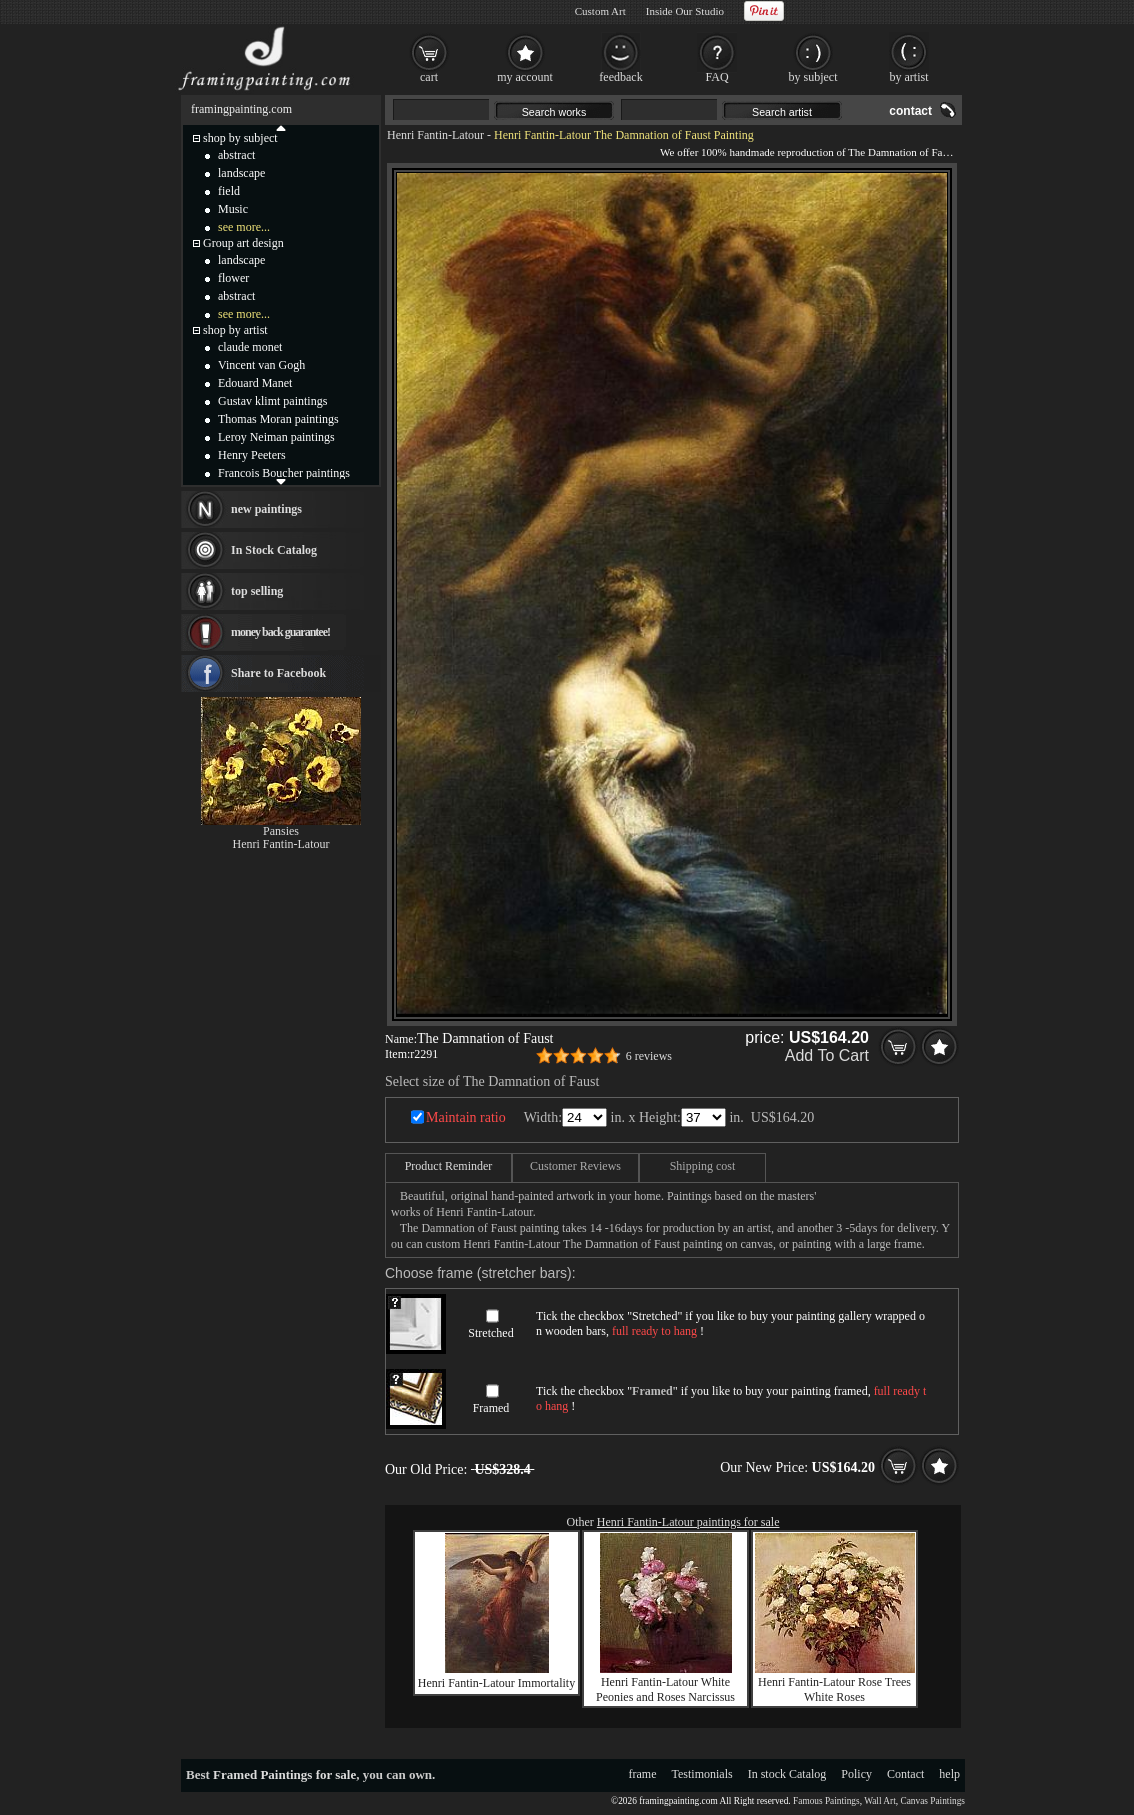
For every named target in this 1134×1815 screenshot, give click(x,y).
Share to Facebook (278, 673)
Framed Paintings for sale (284, 1774)
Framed (491, 1408)
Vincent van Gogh (261, 365)
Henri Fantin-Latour (435, 135)
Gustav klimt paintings (272, 401)
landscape (241, 173)
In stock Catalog (787, 1774)
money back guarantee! (280, 632)
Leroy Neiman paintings (276, 437)
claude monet (250, 347)
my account (525, 77)
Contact (905, 1774)
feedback (620, 77)
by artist (909, 77)
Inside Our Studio (685, 11)
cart (429, 77)
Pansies (281, 831)
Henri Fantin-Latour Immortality (496, 1683)
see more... (244, 227)
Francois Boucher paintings (284, 473)
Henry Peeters (252, 455)
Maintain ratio (466, 1117)
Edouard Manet (255, 383)
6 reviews (649, 1056)
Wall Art (880, 1801)
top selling (257, 591)
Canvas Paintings (932, 1801)
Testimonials (702, 1774)
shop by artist (235, 330)
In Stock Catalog (274, 550)
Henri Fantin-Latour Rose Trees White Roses (834, 1689)
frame (643, 1774)
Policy (856, 1774)
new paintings (266, 509)
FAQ (716, 77)
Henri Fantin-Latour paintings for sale (688, 1522)
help (949, 1774)
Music (233, 209)
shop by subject (240, 138)
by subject (813, 77)
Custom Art (600, 11)
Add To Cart (827, 1055)
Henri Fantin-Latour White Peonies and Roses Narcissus (665, 1689)
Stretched (490, 1333)
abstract (236, 155)
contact (910, 111)
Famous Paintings (826, 1801)
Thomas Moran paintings (278, 419)
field (229, 191)
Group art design (243, 243)
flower (233, 278)
